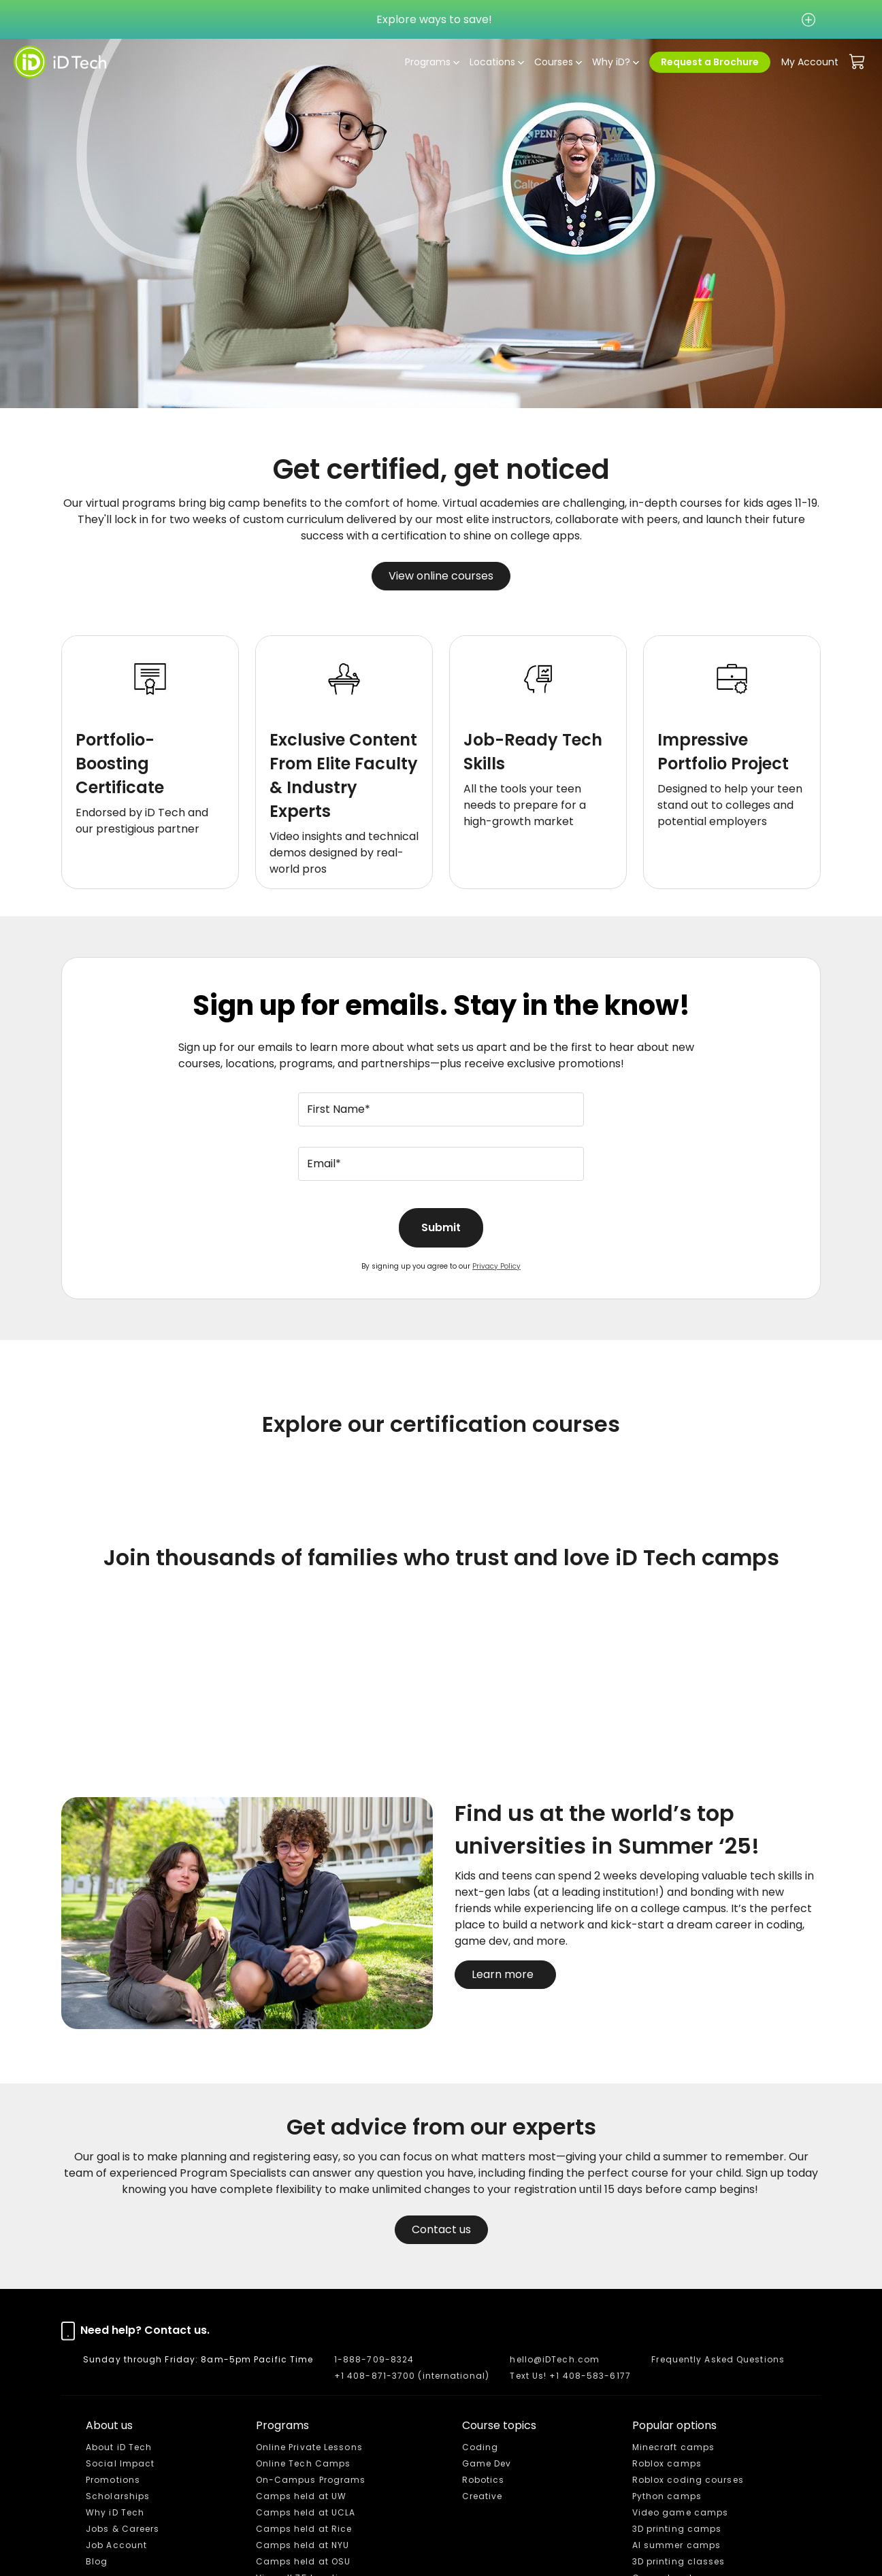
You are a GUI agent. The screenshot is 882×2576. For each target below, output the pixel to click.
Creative (482, 2496)
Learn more (505, 1974)
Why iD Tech (115, 2512)
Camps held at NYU (303, 2545)
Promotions (113, 2480)
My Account (809, 62)
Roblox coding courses (688, 2480)
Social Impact (120, 2463)
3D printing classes (678, 2561)
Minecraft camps (673, 2447)
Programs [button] (428, 62)
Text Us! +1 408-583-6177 (570, 2375)
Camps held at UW (301, 2496)
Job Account (116, 2545)
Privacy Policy (496, 1266)
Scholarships (118, 2496)
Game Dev (487, 2463)
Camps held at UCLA (306, 2512)
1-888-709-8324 (374, 2359)
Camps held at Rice (304, 2529)
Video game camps (680, 2512)
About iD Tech (119, 2447)
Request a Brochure (710, 62)
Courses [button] (553, 62)
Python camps (667, 2496)
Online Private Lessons (309, 2447)
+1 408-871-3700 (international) (411, 2375)
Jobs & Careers (122, 2529)
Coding (480, 2447)
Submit (441, 1227)
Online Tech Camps (303, 2463)
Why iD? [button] (611, 62)
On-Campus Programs (311, 2480)
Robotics (483, 2480)
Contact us (441, 2229)
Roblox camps (667, 2463)
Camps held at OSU (303, 2561)
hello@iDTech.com (555, 2359)
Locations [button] (492, 62)
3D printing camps (677, 2529)
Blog (97, 2561)
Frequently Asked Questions (718, 2359)
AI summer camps (676, 2545)
